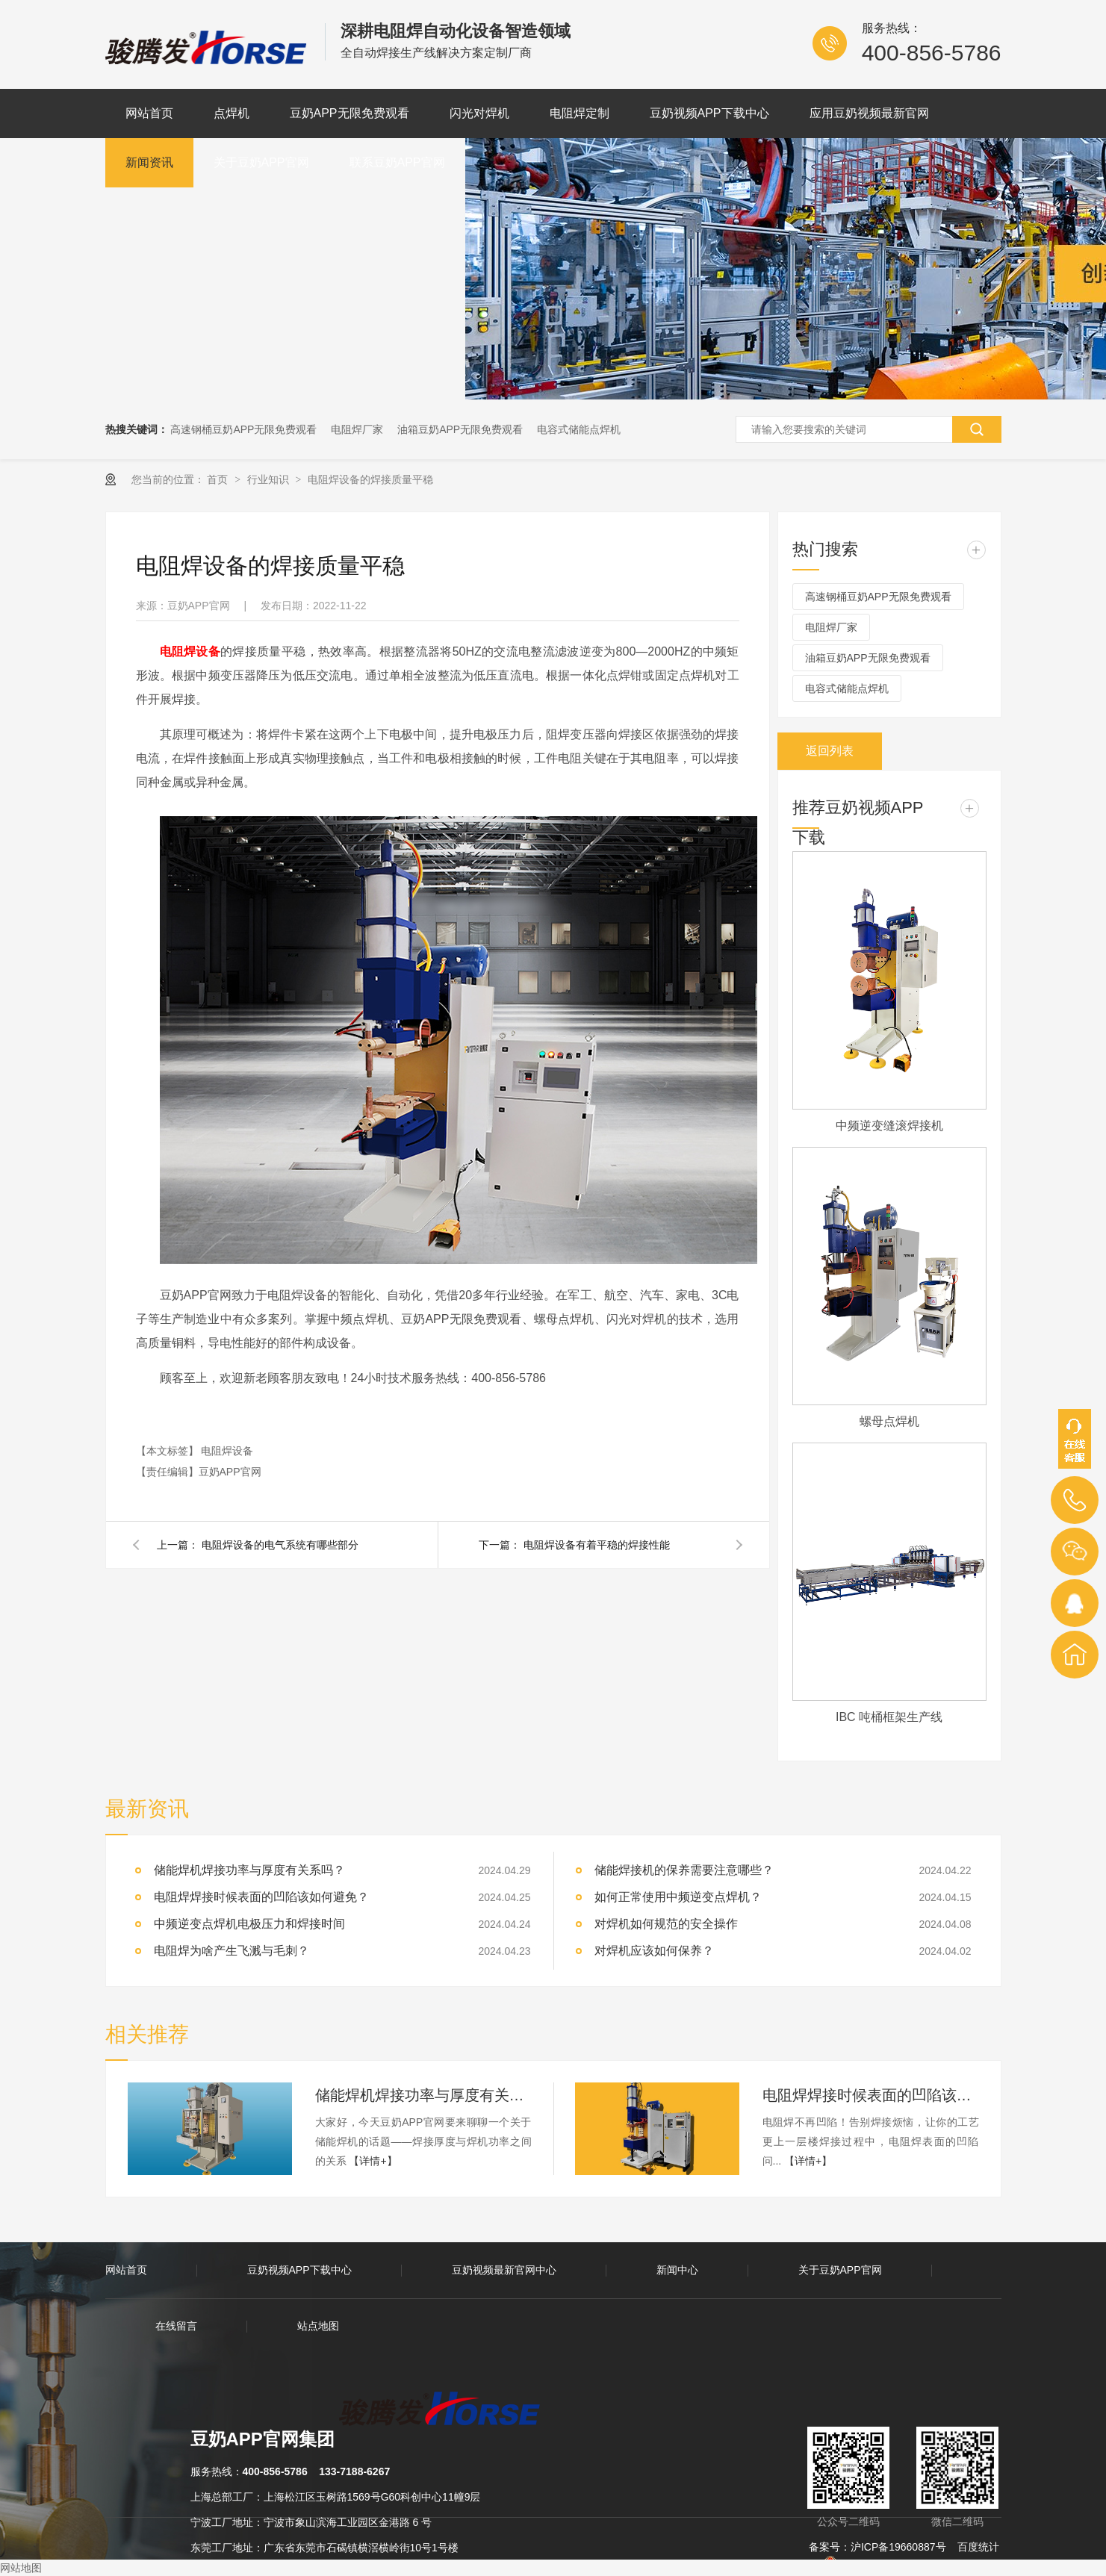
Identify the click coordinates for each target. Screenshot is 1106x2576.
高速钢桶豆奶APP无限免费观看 (243, 429)
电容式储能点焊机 (579, 429)
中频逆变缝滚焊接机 (889, 1125)
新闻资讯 (149, 162)
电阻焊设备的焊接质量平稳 (370, 479)
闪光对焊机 (479, 113)
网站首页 (149, 113)
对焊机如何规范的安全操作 (666, 1923)
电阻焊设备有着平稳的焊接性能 (597, 1545)
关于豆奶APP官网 (261, 162)
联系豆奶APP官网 (397, 162)
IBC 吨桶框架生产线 (889, 1717)
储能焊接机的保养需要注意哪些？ (684, 1870)
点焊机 (231, 113)
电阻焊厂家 (357, 429)
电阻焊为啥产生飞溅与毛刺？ (231, 1950)
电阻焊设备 (227, 1451)
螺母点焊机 (889, 1421)
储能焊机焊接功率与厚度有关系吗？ (249, 1870)
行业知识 (269, 479)
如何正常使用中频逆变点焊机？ (678, 1897)
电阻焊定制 (579, 113)
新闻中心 (677, 2270)
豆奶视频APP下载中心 (709, 113)
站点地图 (318, 2326)
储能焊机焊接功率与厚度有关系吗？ (423, 2095)
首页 (219, 479)
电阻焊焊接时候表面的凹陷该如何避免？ (870, 2095)
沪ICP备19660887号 (898, 2547)
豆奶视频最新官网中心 (504, 2270)
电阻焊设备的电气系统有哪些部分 (280, 1545)
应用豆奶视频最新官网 (869, 113)
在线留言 (176, 2326)
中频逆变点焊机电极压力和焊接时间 (249, 1923)
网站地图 (21, 2568)
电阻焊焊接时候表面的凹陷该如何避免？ (261, 1897)
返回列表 (830, 750)
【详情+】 (373, 2161)
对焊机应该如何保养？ (654, 1950)
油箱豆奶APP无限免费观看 (460, 429)
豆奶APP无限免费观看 (349, 113)
